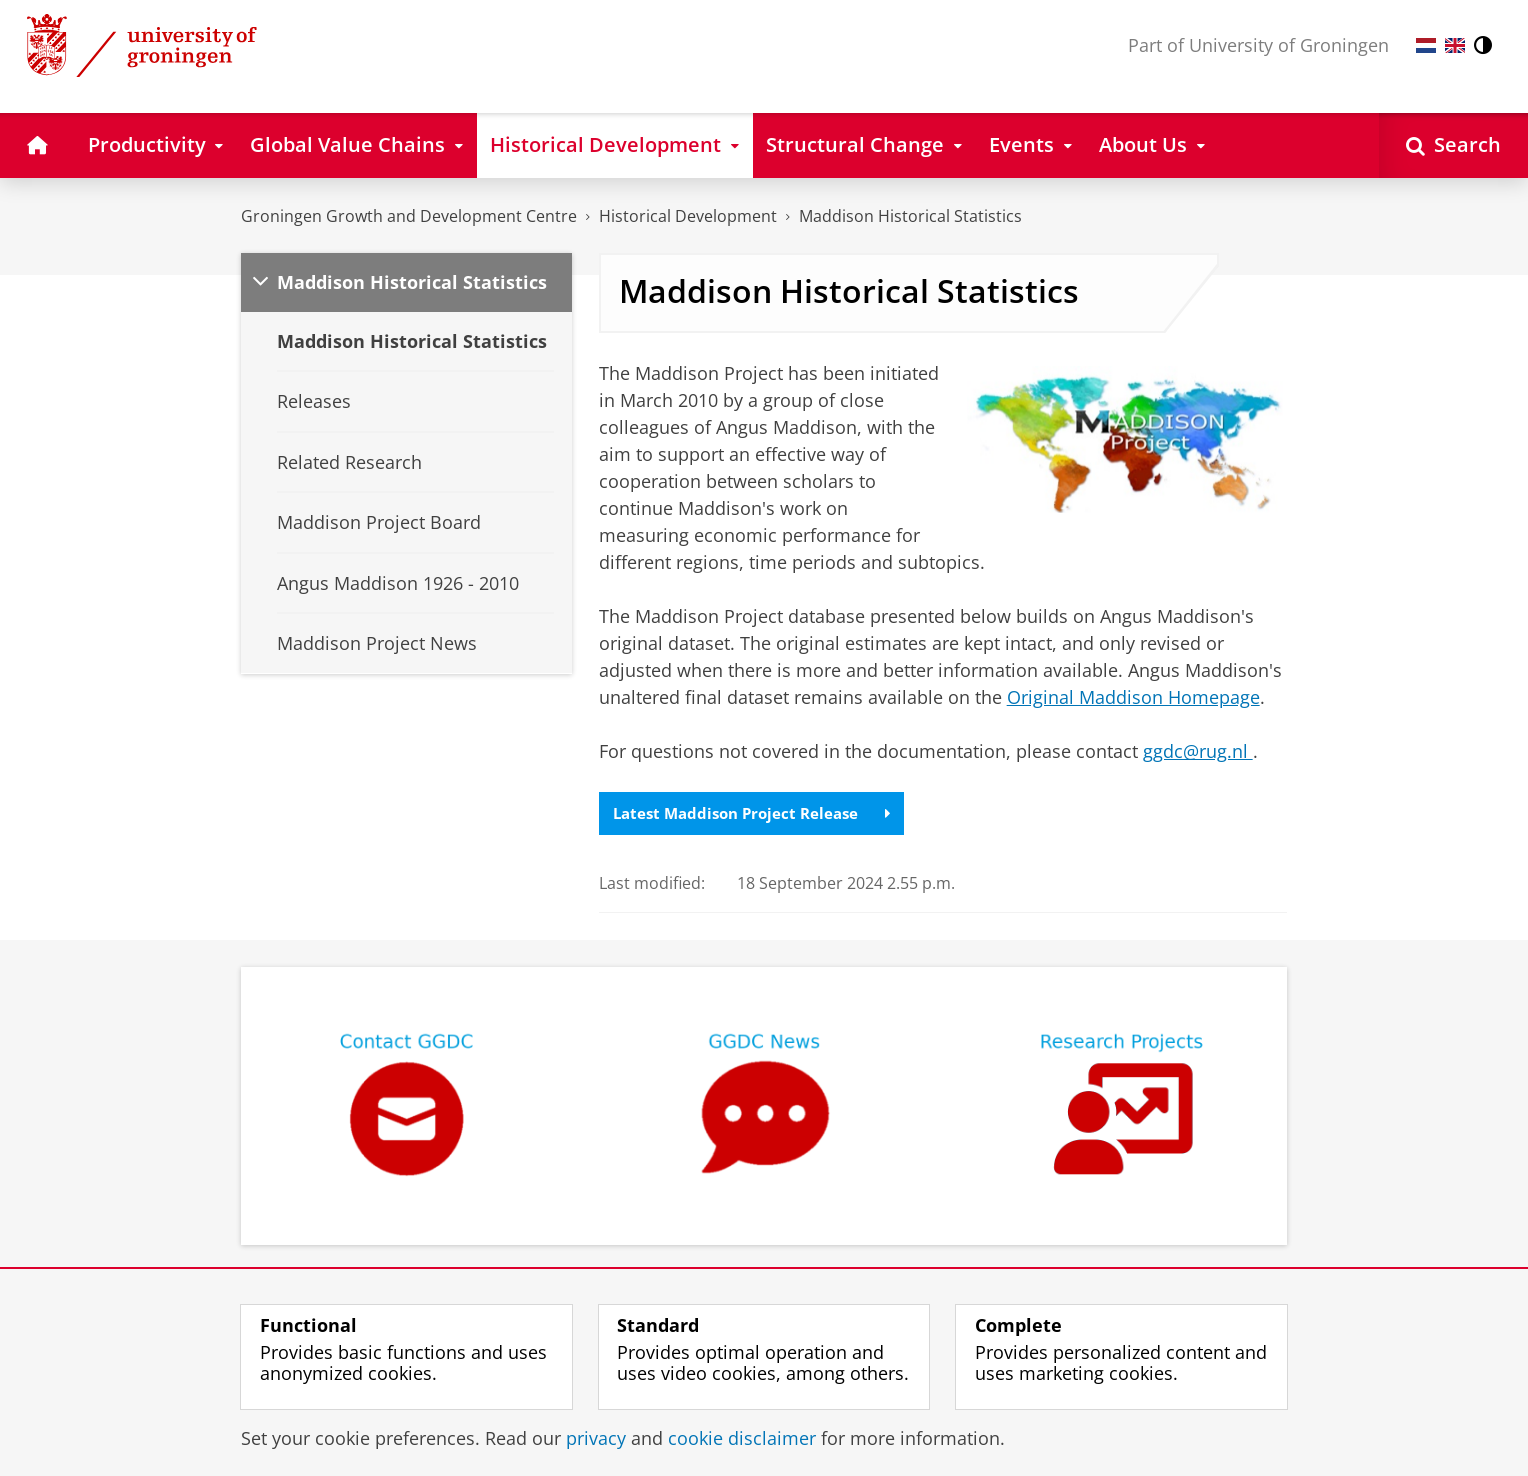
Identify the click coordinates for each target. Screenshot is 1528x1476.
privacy (596, 1438)
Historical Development (688, 216)
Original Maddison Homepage (1133, 697)
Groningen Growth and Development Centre (409, 216)
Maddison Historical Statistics (910, 216)
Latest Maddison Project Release (758, 814)
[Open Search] (1453, 145)
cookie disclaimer (742, 1438)
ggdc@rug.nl (1198, 751)
